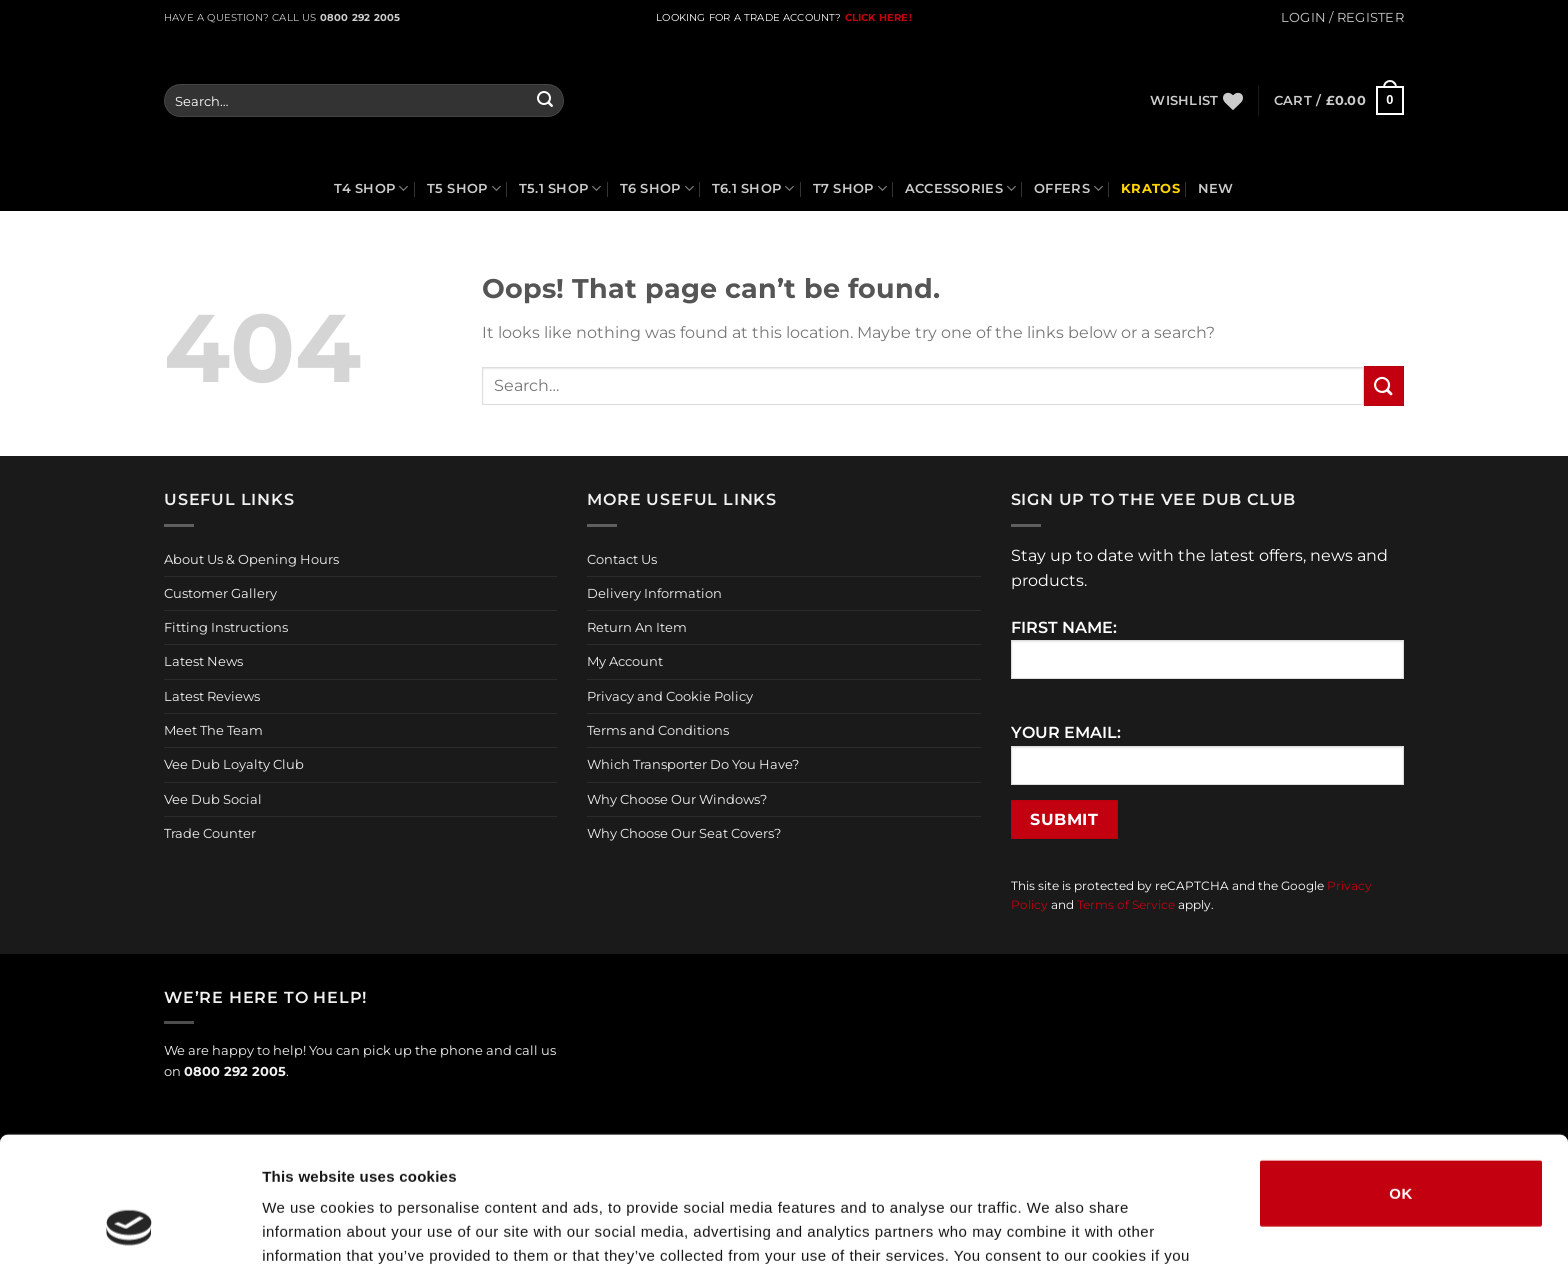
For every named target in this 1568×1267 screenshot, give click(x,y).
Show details (1049, 1227)
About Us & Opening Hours (251, 559)
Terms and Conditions (658, 730)
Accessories (960, 188)
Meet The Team (213, 730)
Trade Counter (210, 833)
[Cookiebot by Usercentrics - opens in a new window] (129, 1228)
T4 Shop (371, 188)
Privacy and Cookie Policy (670, 696)
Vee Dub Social (213, 799)
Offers (1068, 188)
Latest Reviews (212, 696)
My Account (625, 661)
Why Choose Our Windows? (677, 799)
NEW (1216, 188)
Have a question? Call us (282, 17)
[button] (1342, 17)
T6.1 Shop (753, 188)
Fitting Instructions (226, 627)
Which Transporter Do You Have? (693, 764)
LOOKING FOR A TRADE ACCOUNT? (748, 17)
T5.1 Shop (560, 188)
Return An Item (637, 627)
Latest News (203, 661)
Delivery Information (654, 593)
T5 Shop (464, 188)
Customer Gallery (220, 593)
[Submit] (545, 101)
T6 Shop (657, 188)
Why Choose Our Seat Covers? (684, 833)
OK (1400, 1076)
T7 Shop (850, 188)
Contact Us (622, 559)
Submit (1064, 819)
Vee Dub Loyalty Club (234, 764)
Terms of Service (1126, 904)
